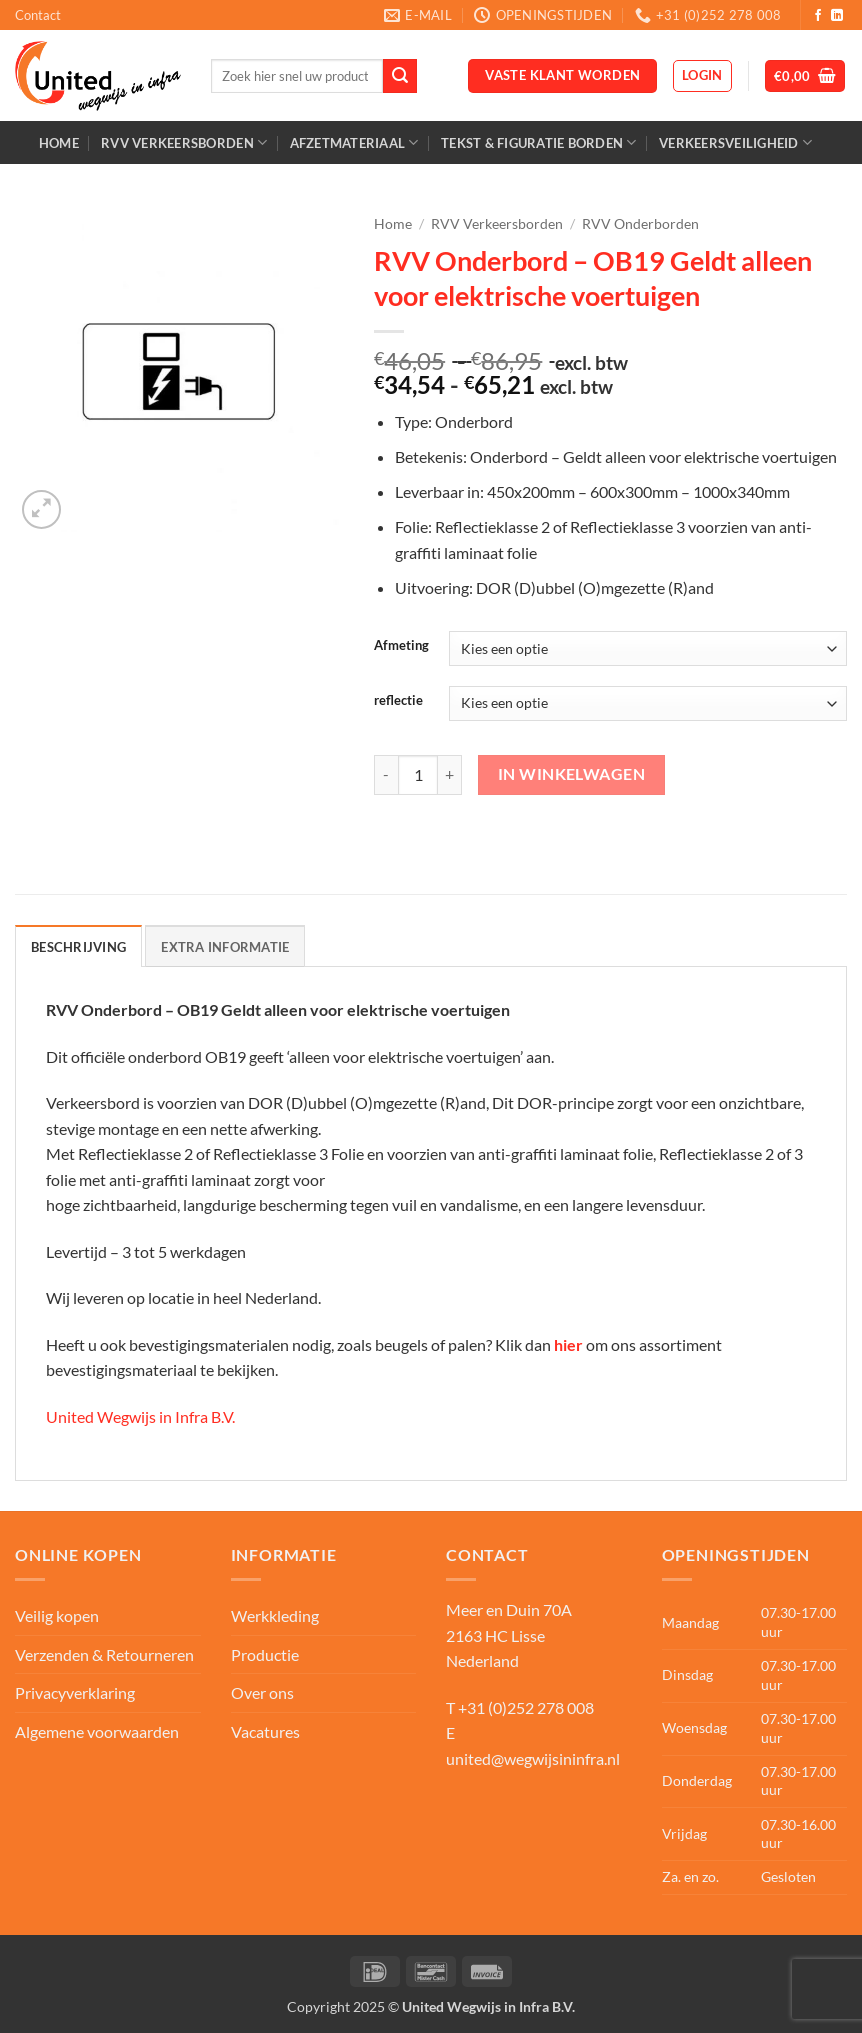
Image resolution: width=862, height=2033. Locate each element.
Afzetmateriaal (354, 142)
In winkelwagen (572, 774)
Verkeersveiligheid (735, 142)
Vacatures (265, 1731)
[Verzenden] (400, 76)
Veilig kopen (57, 1615)
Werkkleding (275, 1615)
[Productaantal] (418, 775)
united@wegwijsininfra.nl (533, 1758)
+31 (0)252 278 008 (526, 1707)
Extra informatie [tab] (225, 947)
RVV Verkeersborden (184, 142)
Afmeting (401, 646)
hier (568, 1344)
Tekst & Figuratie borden (539, 142)
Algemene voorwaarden (97, 1731)
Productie (265, 1654)
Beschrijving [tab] (78, 947)
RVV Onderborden (640, 224)
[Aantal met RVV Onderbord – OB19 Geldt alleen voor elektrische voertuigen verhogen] (450, 775)
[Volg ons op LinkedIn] (837, 16)
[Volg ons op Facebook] (818, 16)
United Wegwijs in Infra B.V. (140, 1416)
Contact (38, 15)
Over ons (262, 1692)
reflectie (398, 701)
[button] (702, 76)
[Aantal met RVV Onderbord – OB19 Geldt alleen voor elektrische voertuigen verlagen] (386, 775)
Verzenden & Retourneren (104, 1654)
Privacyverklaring (75, 1692)
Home (59, 143)
